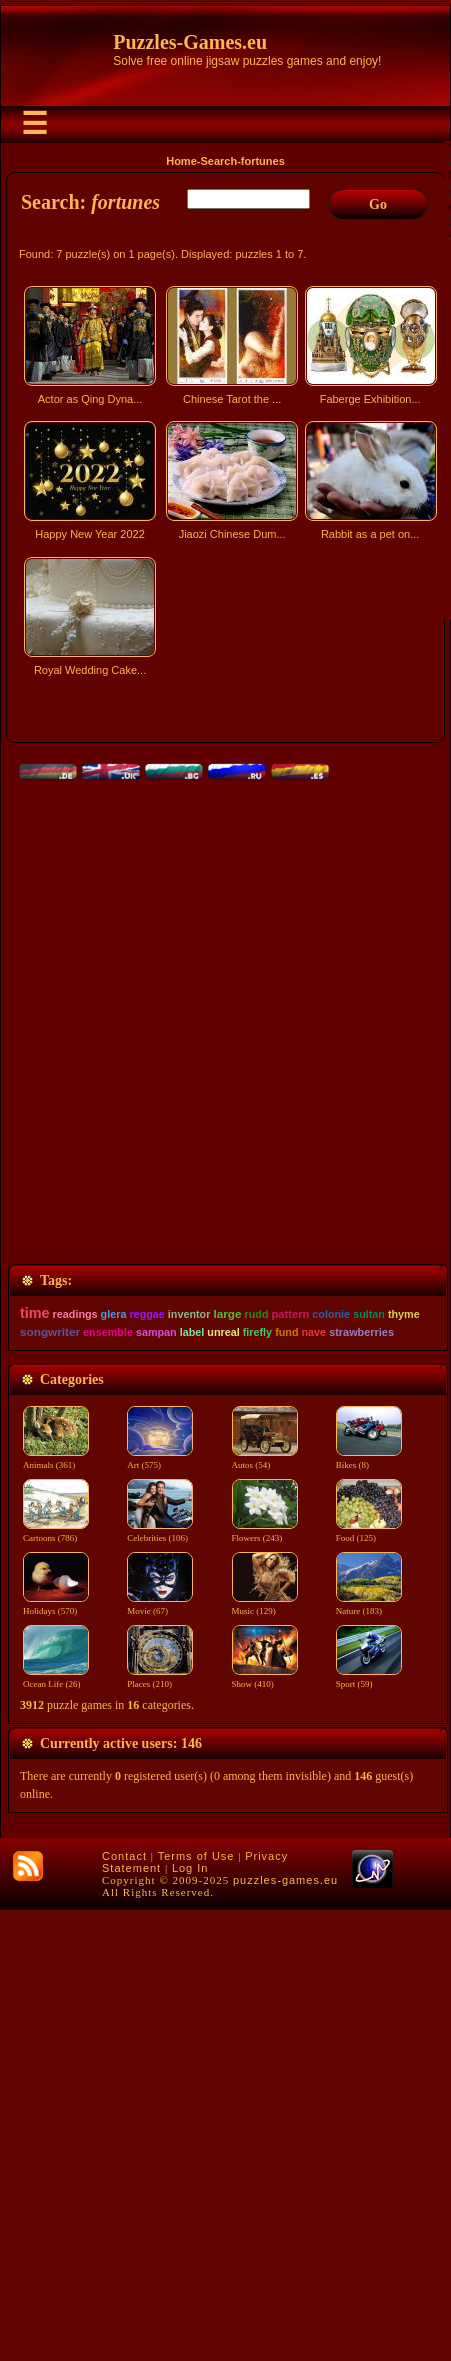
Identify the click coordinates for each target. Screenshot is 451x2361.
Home (181, 161)
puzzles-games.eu (285, 2331)
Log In (190, 2319)
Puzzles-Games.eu (190, 42)
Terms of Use (196, 2307)
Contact (124, 2307)
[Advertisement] (225, 943)
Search (218, 161)
